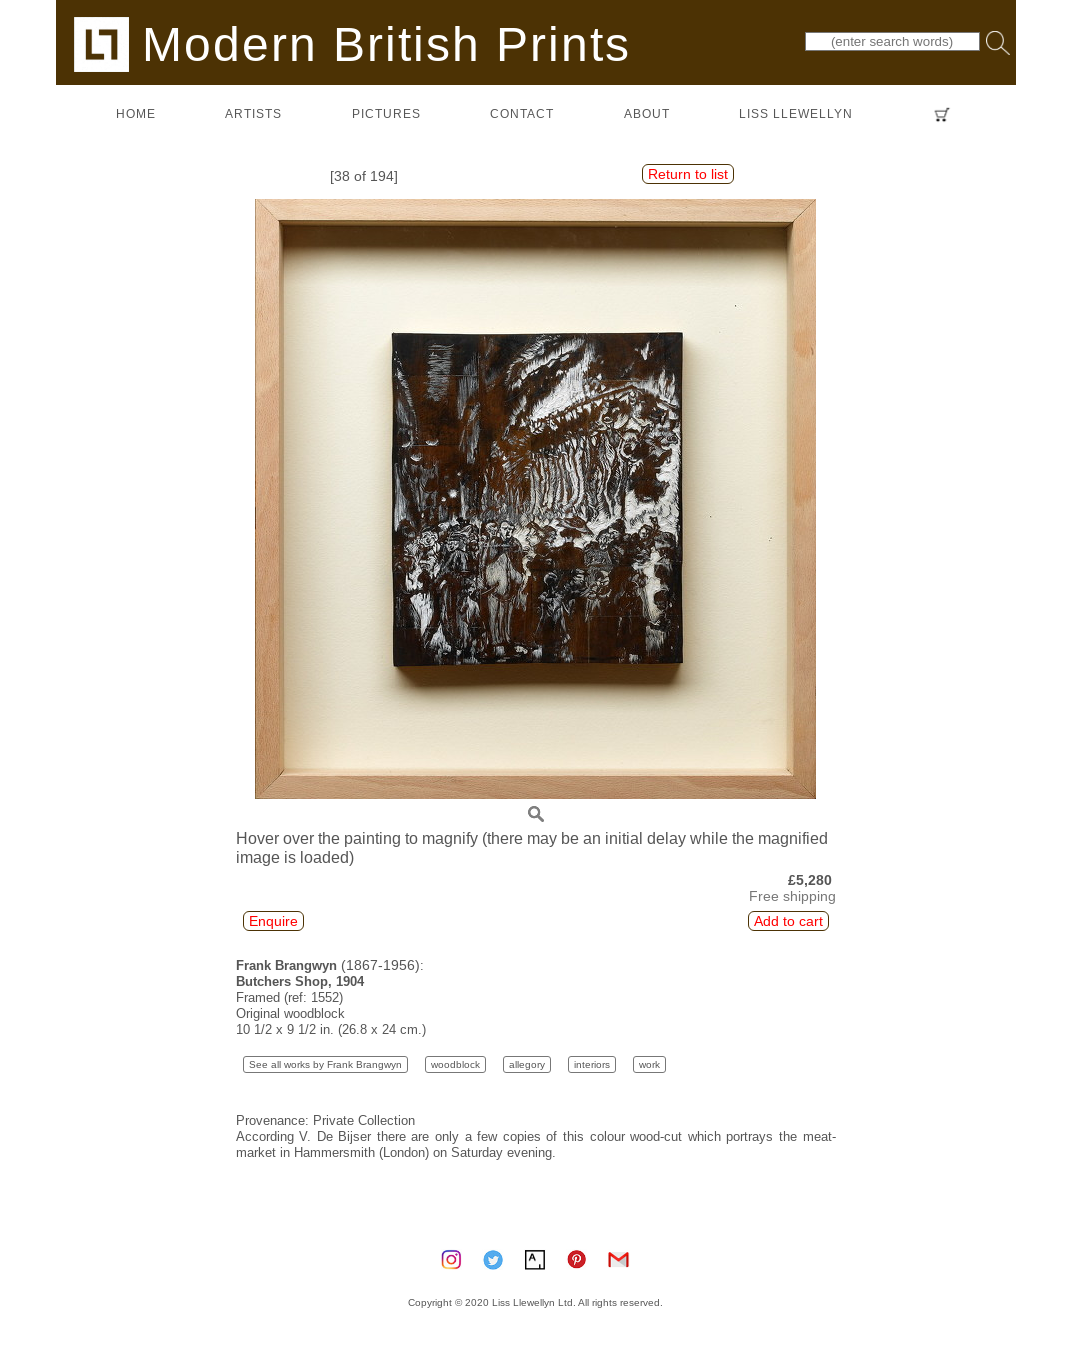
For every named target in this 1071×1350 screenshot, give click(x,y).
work (649, 1064)
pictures (386, 113)
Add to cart (788, 921)
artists (253, 113)
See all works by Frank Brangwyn (325, 1064)
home (136, 113)
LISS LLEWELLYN (796, 113)
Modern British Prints (352, 43)
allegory (527, 1064)
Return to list (688, 174)
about (647, 113)
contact (522, 113)
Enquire (273, 921)
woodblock (455, 1064)
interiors (592, 1064)
